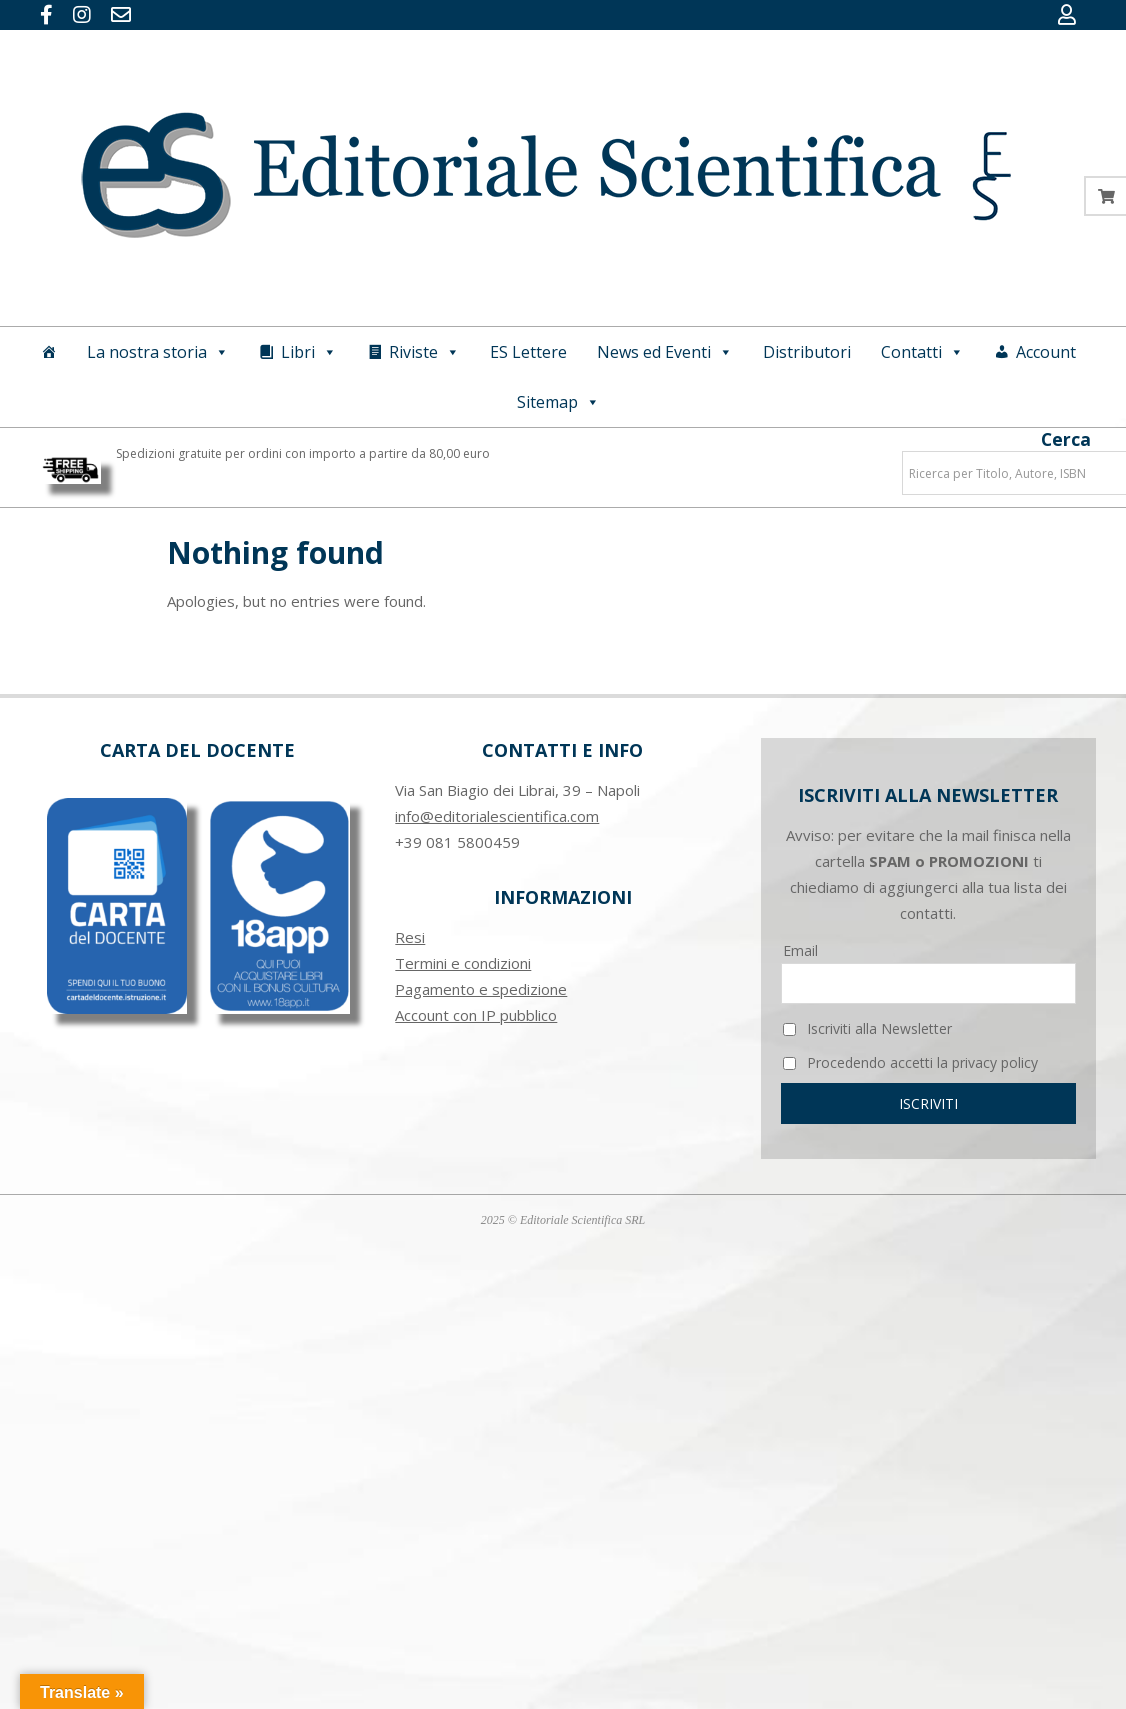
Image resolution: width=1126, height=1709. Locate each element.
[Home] (49, 352)
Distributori (807, 352)
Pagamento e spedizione (481, 989)
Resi (410, 937)
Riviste (424, 352)
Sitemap (558, 402)
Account (1046, 352)
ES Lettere (528, 352)
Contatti (922, 352)
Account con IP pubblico (476, 1015)
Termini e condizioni (463, 963)
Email (800, 950)
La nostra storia (158, 352)
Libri (309, 352)
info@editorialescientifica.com (497, 816)
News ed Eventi (665, 352)
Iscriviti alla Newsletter (867, 1028)
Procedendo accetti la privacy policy (910, 1062)
